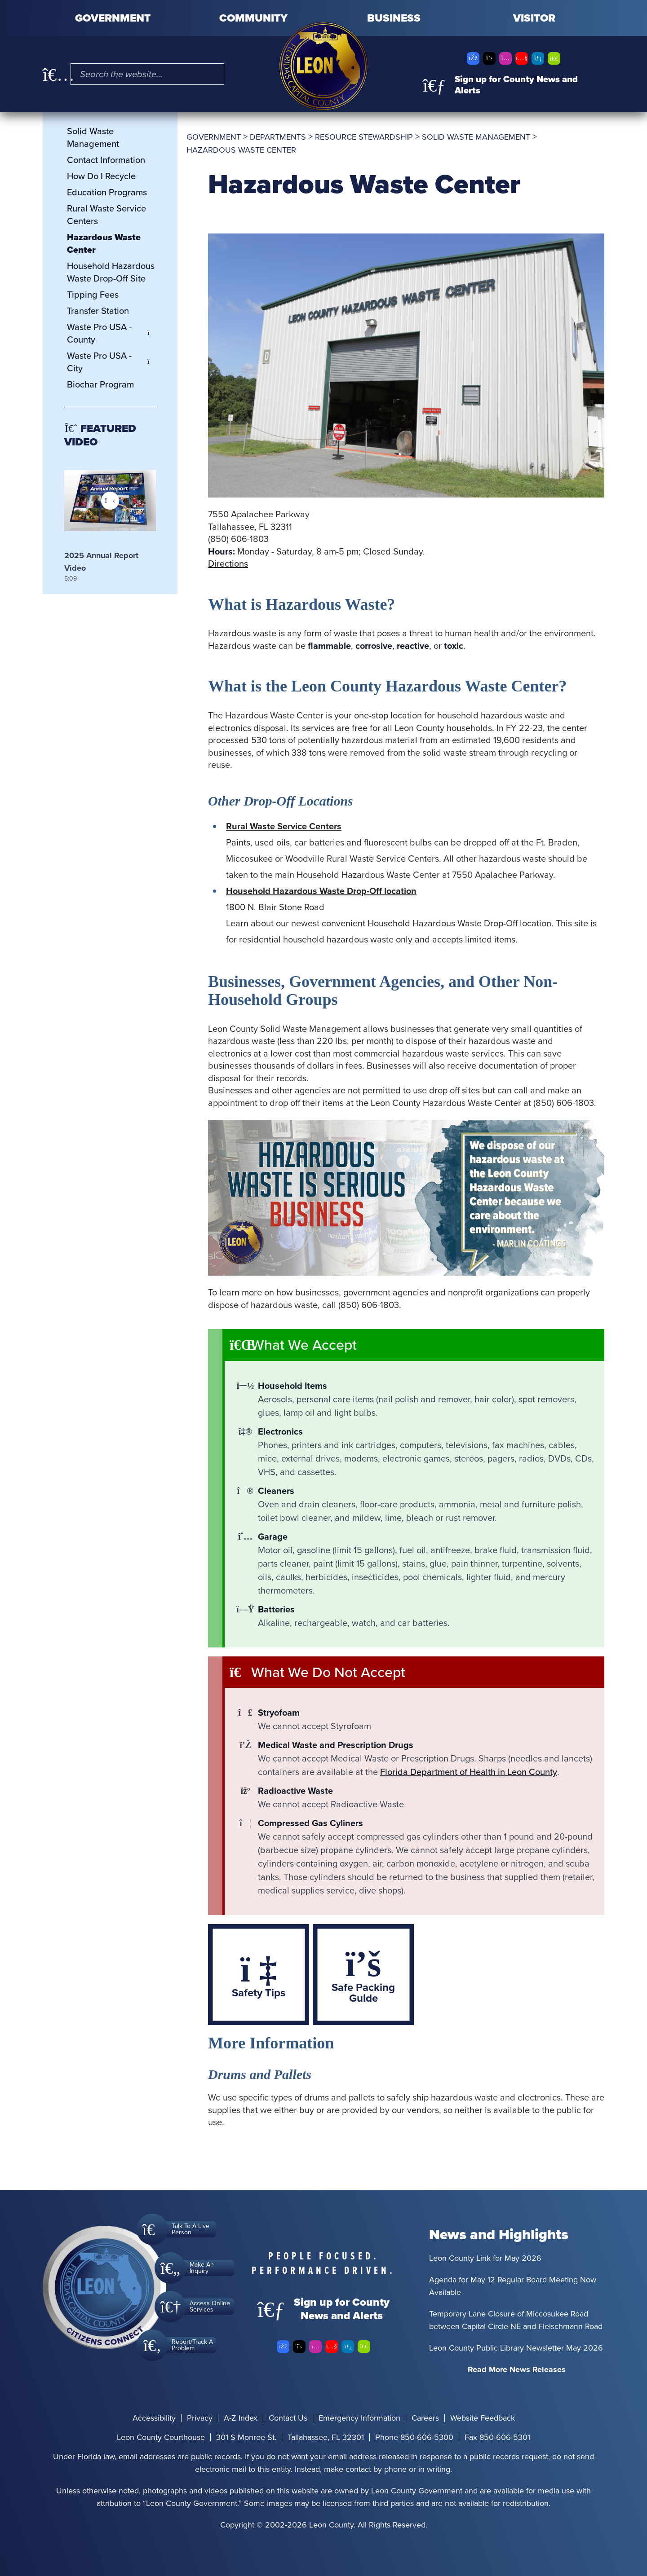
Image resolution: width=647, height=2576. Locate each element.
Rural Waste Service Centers (106, 215)
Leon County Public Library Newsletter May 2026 (516, 2348)
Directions (228, 563)
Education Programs (107, 192)
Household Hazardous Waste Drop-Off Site (111, 272)
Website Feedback (482, 2418)
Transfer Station (98, 310)
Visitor (534, 18)
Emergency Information (359, 2418)
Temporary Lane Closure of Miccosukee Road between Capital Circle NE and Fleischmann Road (516, 2320)
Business (394, 18)
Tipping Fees (93, 294)
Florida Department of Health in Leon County (468, 1772)
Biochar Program (100, 384)
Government (113, 18)
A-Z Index (240, 2418)
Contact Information (106, 160)
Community (253, 18)
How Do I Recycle (101, 176)
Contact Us (288, 2418)
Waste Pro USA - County (111, 333)
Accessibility (154, 2418)
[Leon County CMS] (323, 66)
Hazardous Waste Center (104, 243)
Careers (425, 2418)
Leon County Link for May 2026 (485, 2258)
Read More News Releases (517, 2369)
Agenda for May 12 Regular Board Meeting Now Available (512, 2286)
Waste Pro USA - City (111, 362)
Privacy (200, 2418)
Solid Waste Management (93, 137)
